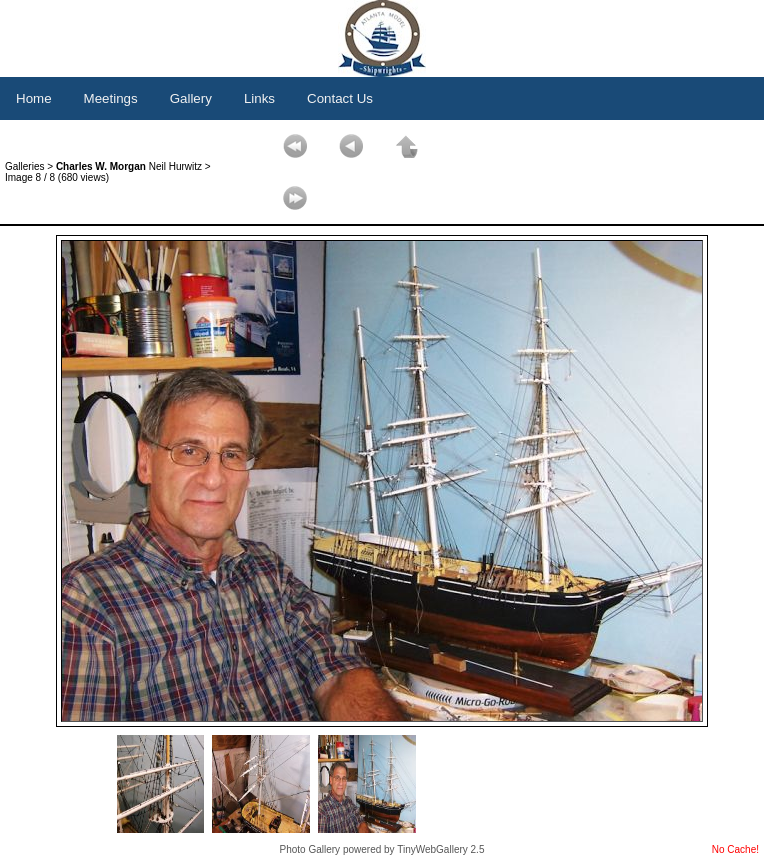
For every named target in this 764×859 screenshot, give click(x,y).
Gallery (191, 98)
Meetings (111, 98)
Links (259, 98)
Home (34, 98)
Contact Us (340, 98)
